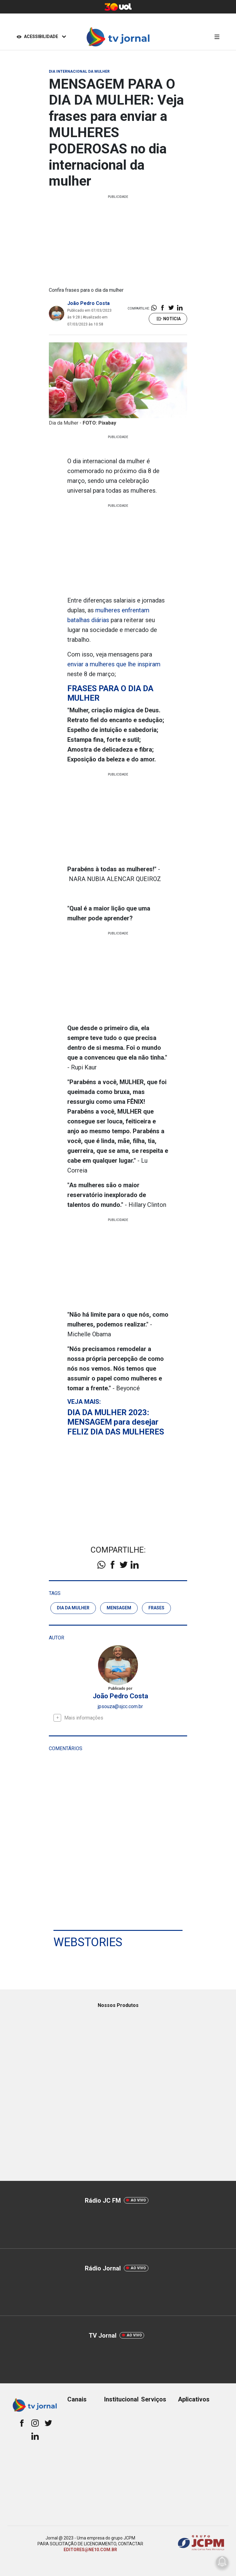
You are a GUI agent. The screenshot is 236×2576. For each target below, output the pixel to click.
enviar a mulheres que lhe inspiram (113, 664)
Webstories (87, 1942)
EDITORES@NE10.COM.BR (90, 2549)
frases (156, 1607)
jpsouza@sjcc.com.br (120, 1706)
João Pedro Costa (88, 303)
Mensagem (119, 1607)
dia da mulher (73, 1607)
